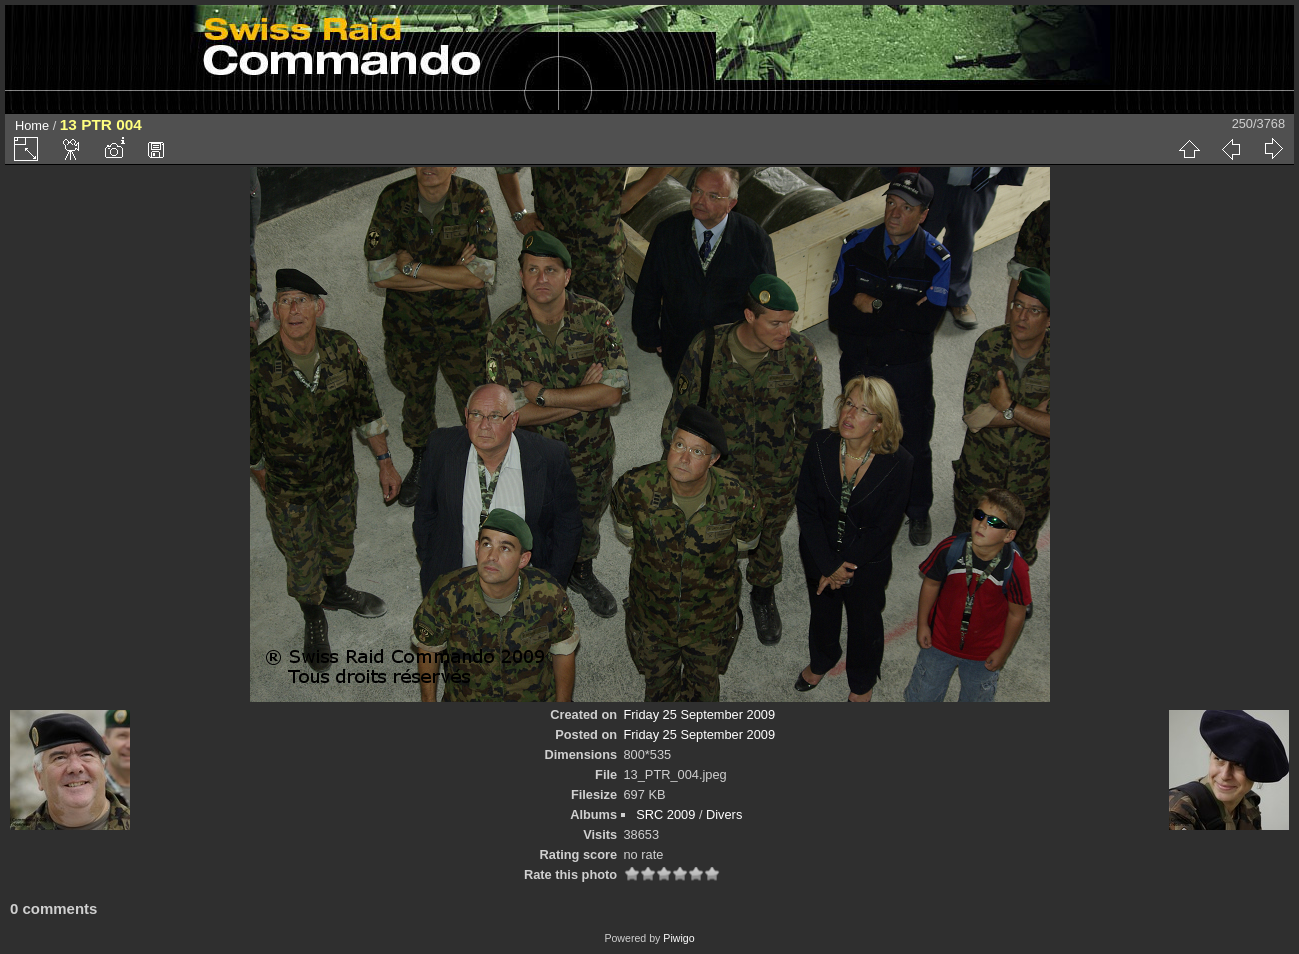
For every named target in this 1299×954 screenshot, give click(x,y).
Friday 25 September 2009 (700, 714)
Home (32, 125)
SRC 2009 (665, 814)
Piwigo (678, 938)
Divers (724, 814)
